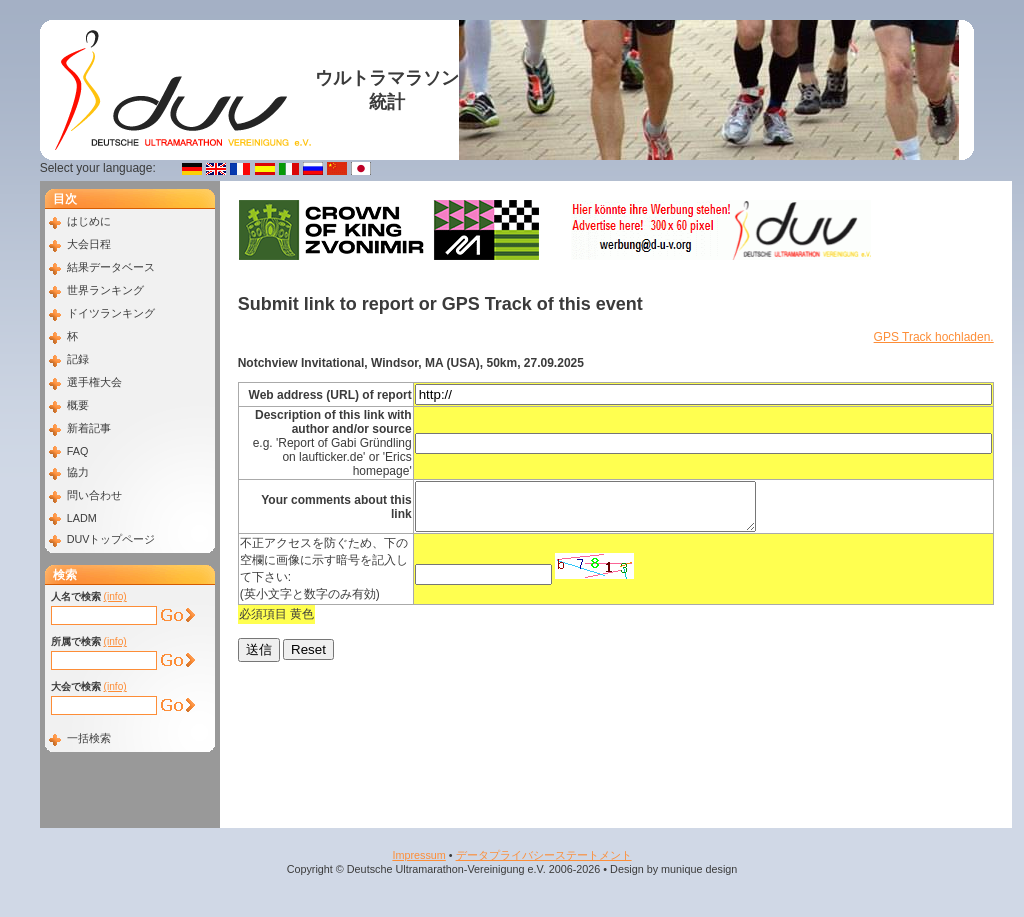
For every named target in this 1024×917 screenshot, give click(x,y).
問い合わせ (94, 495)
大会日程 (89, 244)
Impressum (418, 855)
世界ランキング (105, 290)
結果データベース (111, 267)
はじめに (89, 221)
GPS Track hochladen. (934, 337)
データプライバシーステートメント (544, 855)
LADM (82, 518)
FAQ (78, 451)
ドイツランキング (111, 313)
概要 (78, 405)
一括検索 (89, 738)
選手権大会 (94, 382)
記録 (78, 359)
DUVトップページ (111, 539)
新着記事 (89, 428)
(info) (115, 596)
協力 (78, 472)
